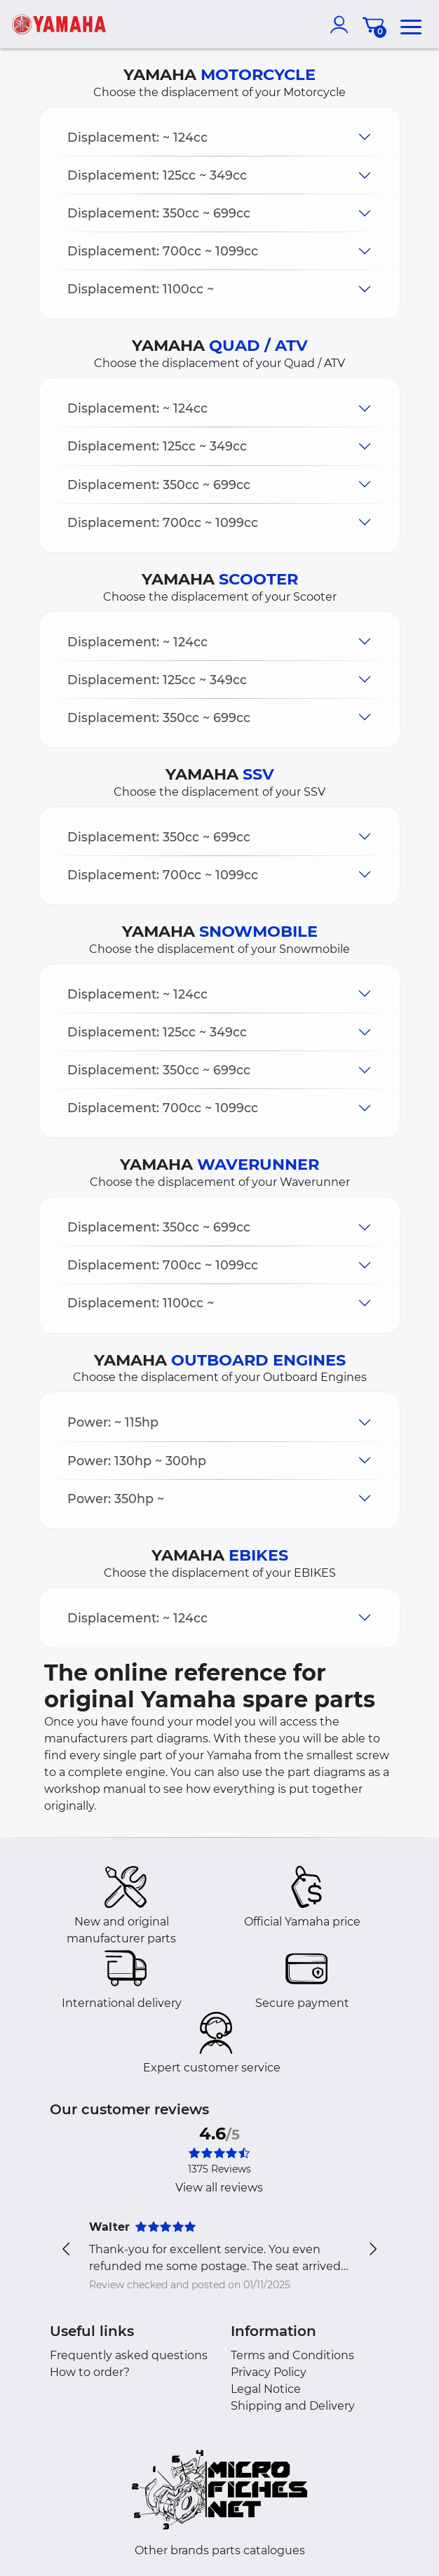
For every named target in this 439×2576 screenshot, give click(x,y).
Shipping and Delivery (293, 2406)
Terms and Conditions (292, 2355)
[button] (219, 137)
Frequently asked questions (129, 2355)
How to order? (90, 2372)
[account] (342, 24)
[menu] (410, 24)
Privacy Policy (268, 2372)
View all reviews (219, 2187)
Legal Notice (266, 2389)
